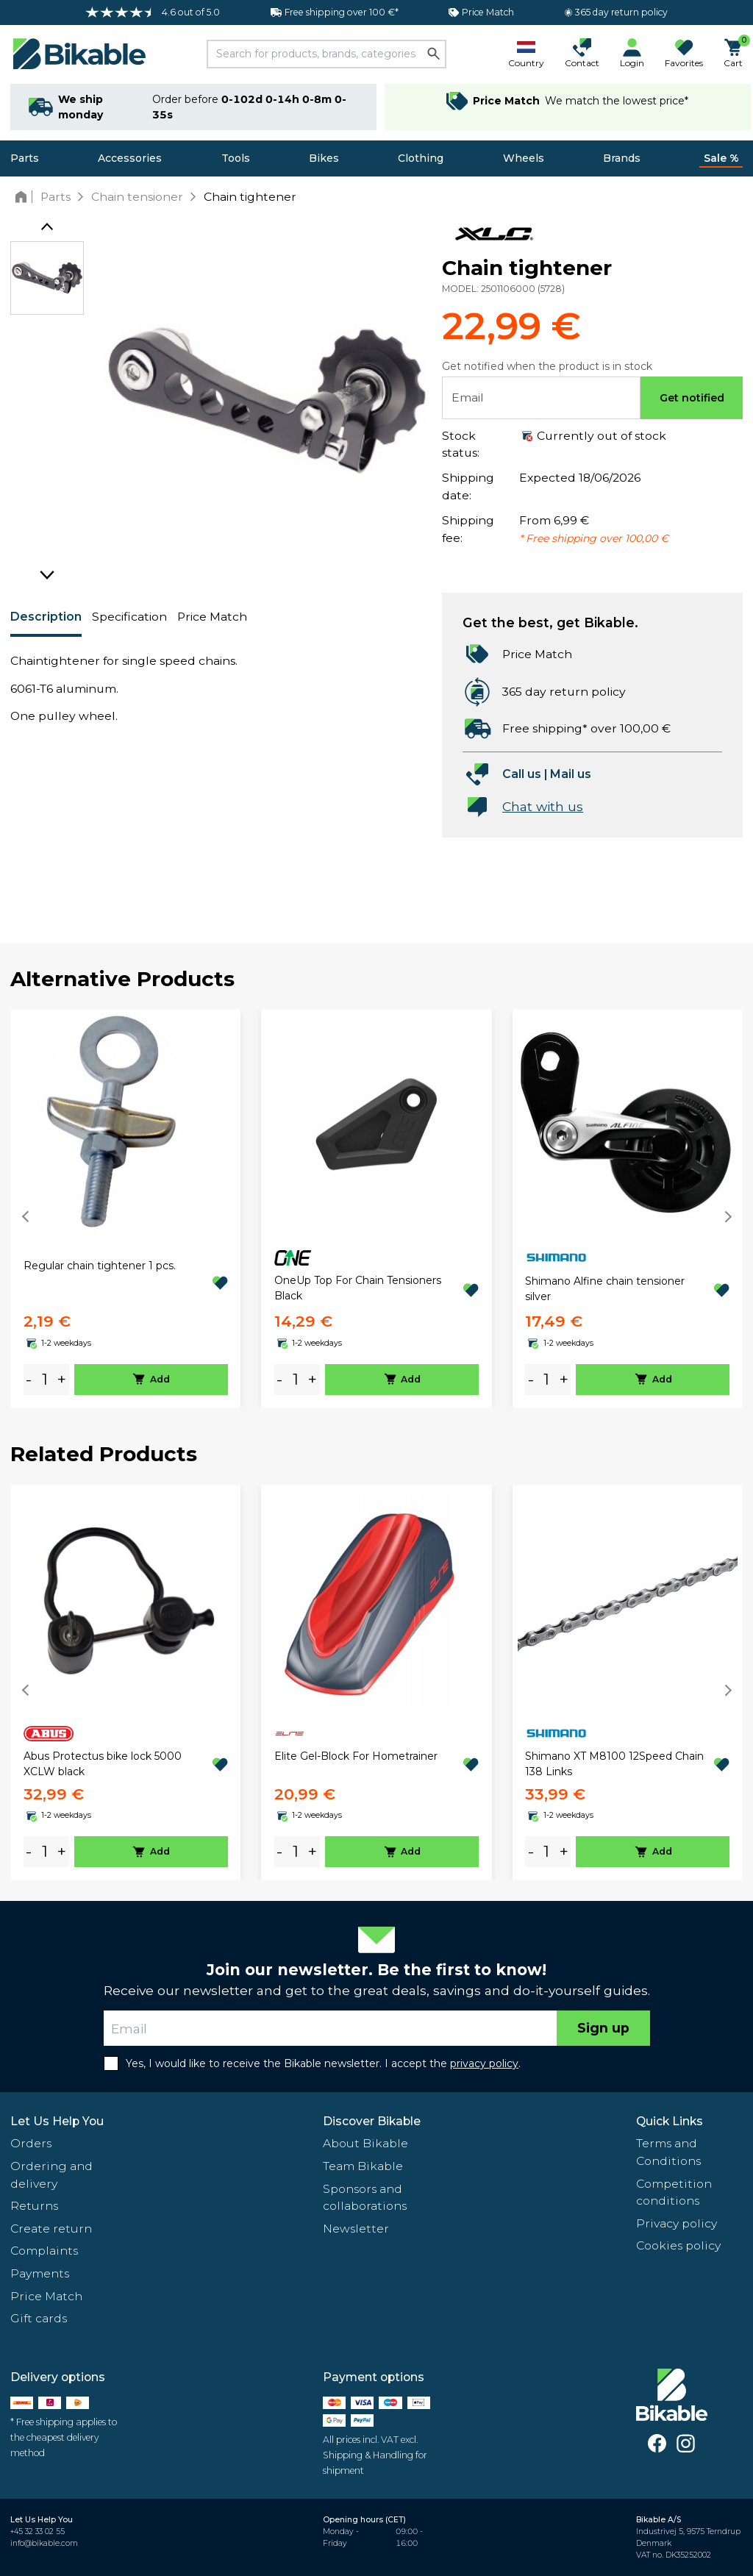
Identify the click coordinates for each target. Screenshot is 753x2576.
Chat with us (542, 806)
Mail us (570, 774)
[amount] (45, 1380)
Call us (521, 774)
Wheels (523, 158)
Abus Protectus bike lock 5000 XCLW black (103, 1763)
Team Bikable (363, 2166)
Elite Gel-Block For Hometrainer (356, 1756)
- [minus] (29, 1379)
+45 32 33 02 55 (37, 2531)
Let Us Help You (57, 2121)
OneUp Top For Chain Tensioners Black (357, 1288)
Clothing (420, 158)
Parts (24, 158)
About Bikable (365, 2143)
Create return (51, 2229)
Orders (30, 2143)
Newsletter (356, 2229)
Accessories (130, 158)
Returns (34, 2206)
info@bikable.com (44, 2543)
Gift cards (38, 2318)
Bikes (324, 158)
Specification (129, 617)
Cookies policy (678, 2245)
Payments (39, 2273)
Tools (235, 158)
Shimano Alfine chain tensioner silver (605, 1288)
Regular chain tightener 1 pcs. (100, 1265)
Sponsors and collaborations (365, 2197)
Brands (621, 158)
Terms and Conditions (668, 2152)
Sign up (603, 2028)
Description (46, 617)
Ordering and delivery (51, 2175)
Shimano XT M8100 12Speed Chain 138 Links (614, 1763)
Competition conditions (674, 2192)
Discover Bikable (372, 2121)
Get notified (692, 397)
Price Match (212, 617)
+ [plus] (61, 1379)
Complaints (44, 2251)
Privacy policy (676, 2223)
